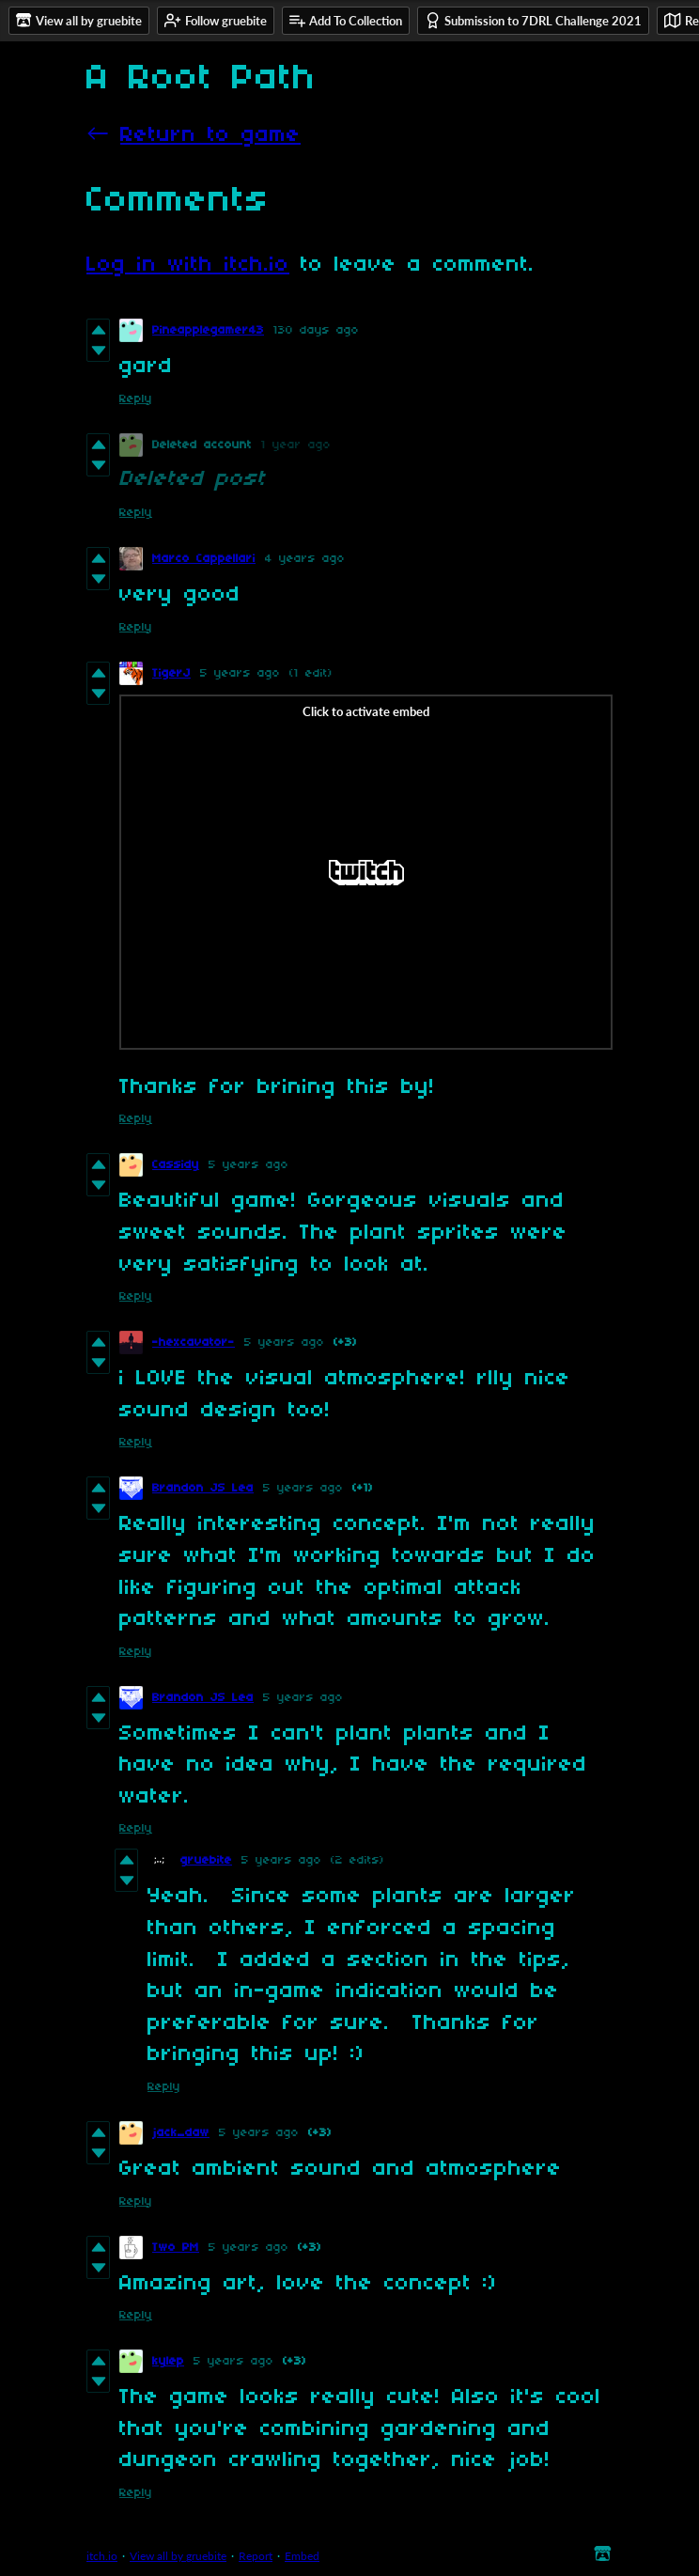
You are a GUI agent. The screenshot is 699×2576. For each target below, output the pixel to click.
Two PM (175, 2247)
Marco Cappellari (204, 559)
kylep (168, 2361)
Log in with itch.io (187, 265)
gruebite (206, 1860)
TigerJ (171, 673)
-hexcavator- (193, 1342)
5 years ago (240, 673)
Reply (135, 399)
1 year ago (296, 445)
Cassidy (175, 1165)
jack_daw (181, 2133)
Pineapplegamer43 (208, 330)
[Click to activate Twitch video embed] (366, 872)
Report (255, 2556)
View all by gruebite (178, 2556)
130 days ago (316, 330)
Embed (302, 2556)
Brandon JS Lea (203, 1488)
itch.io (101, 2556)
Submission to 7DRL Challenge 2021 (533, 20)
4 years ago (305, 559)
